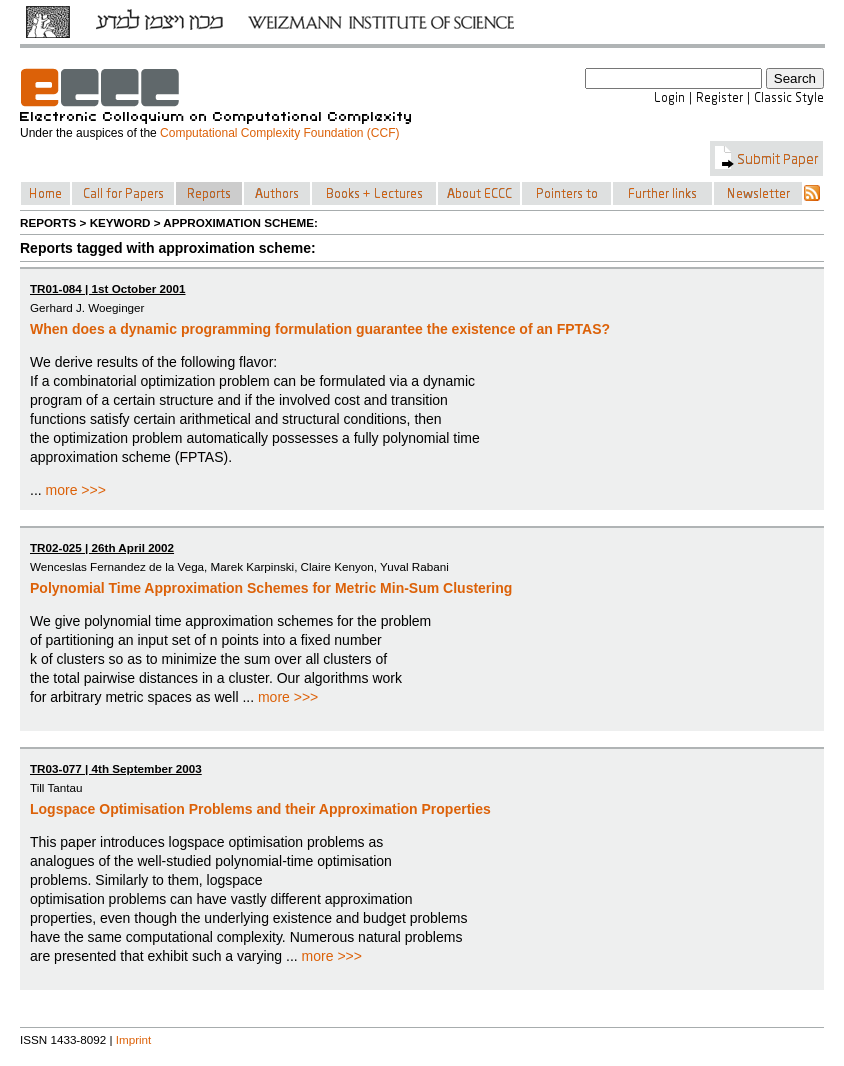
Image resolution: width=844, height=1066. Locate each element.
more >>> (76, 490)
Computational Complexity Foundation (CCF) (279, 133)
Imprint (134, 1039)
